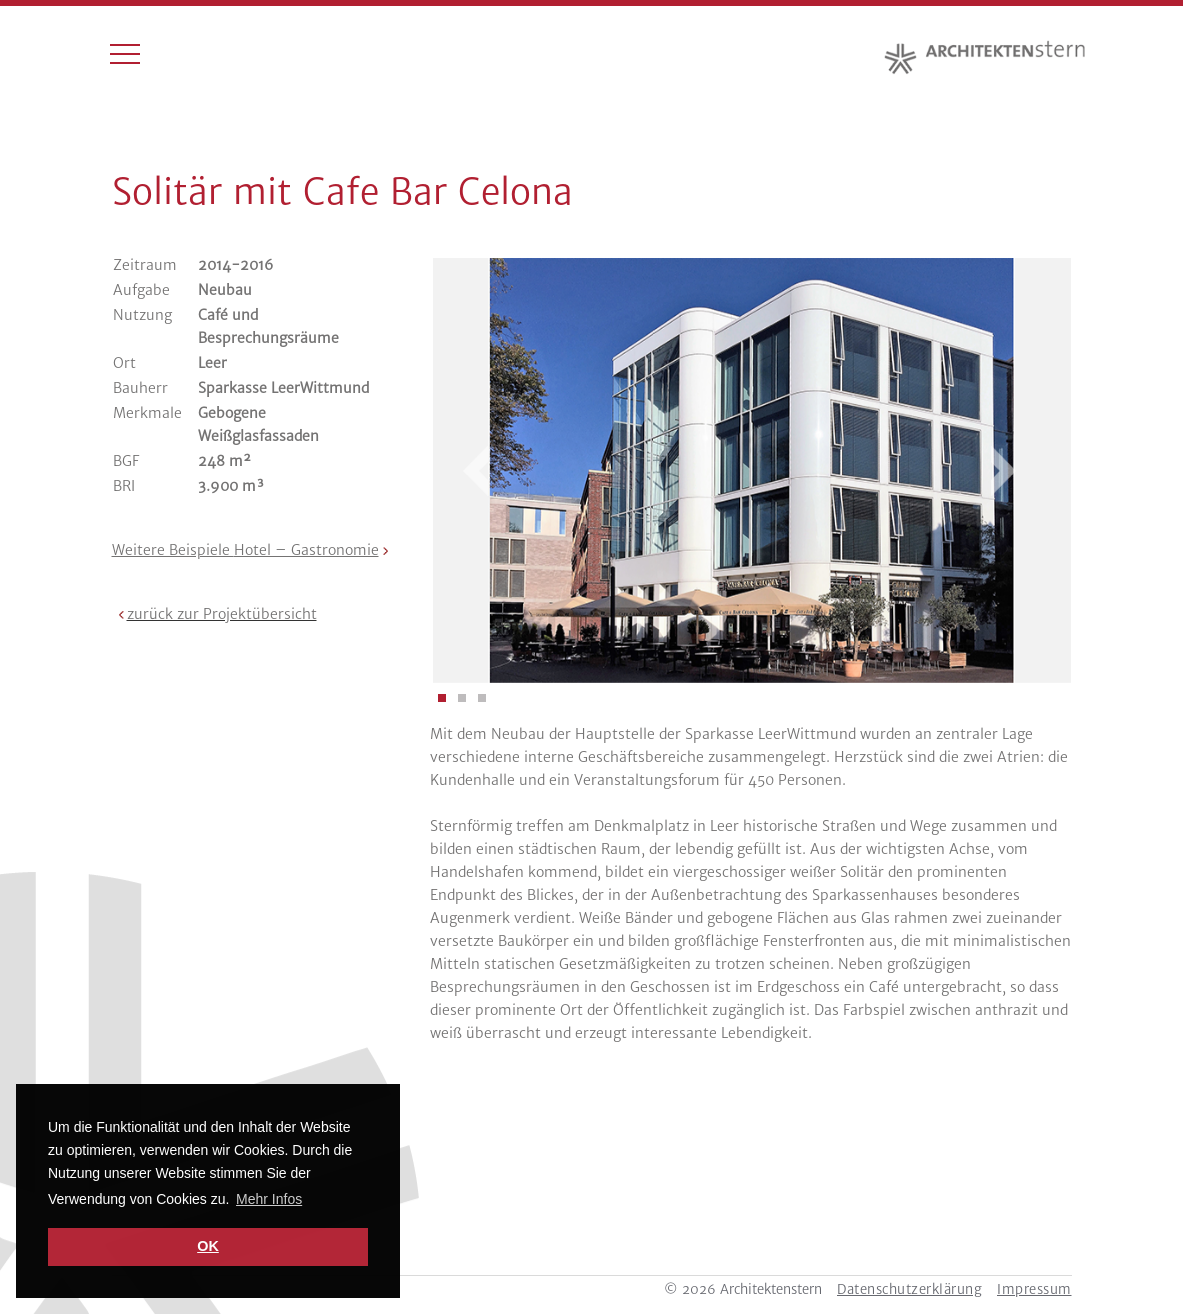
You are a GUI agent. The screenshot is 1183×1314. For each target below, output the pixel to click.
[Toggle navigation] (125, 57)
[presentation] (488, 471)
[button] (214, 614)
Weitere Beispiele (245, 550)
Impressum (1034, 1289)
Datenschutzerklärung (909, 1289)
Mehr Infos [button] (269, 1199)
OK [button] (208, 1246)
